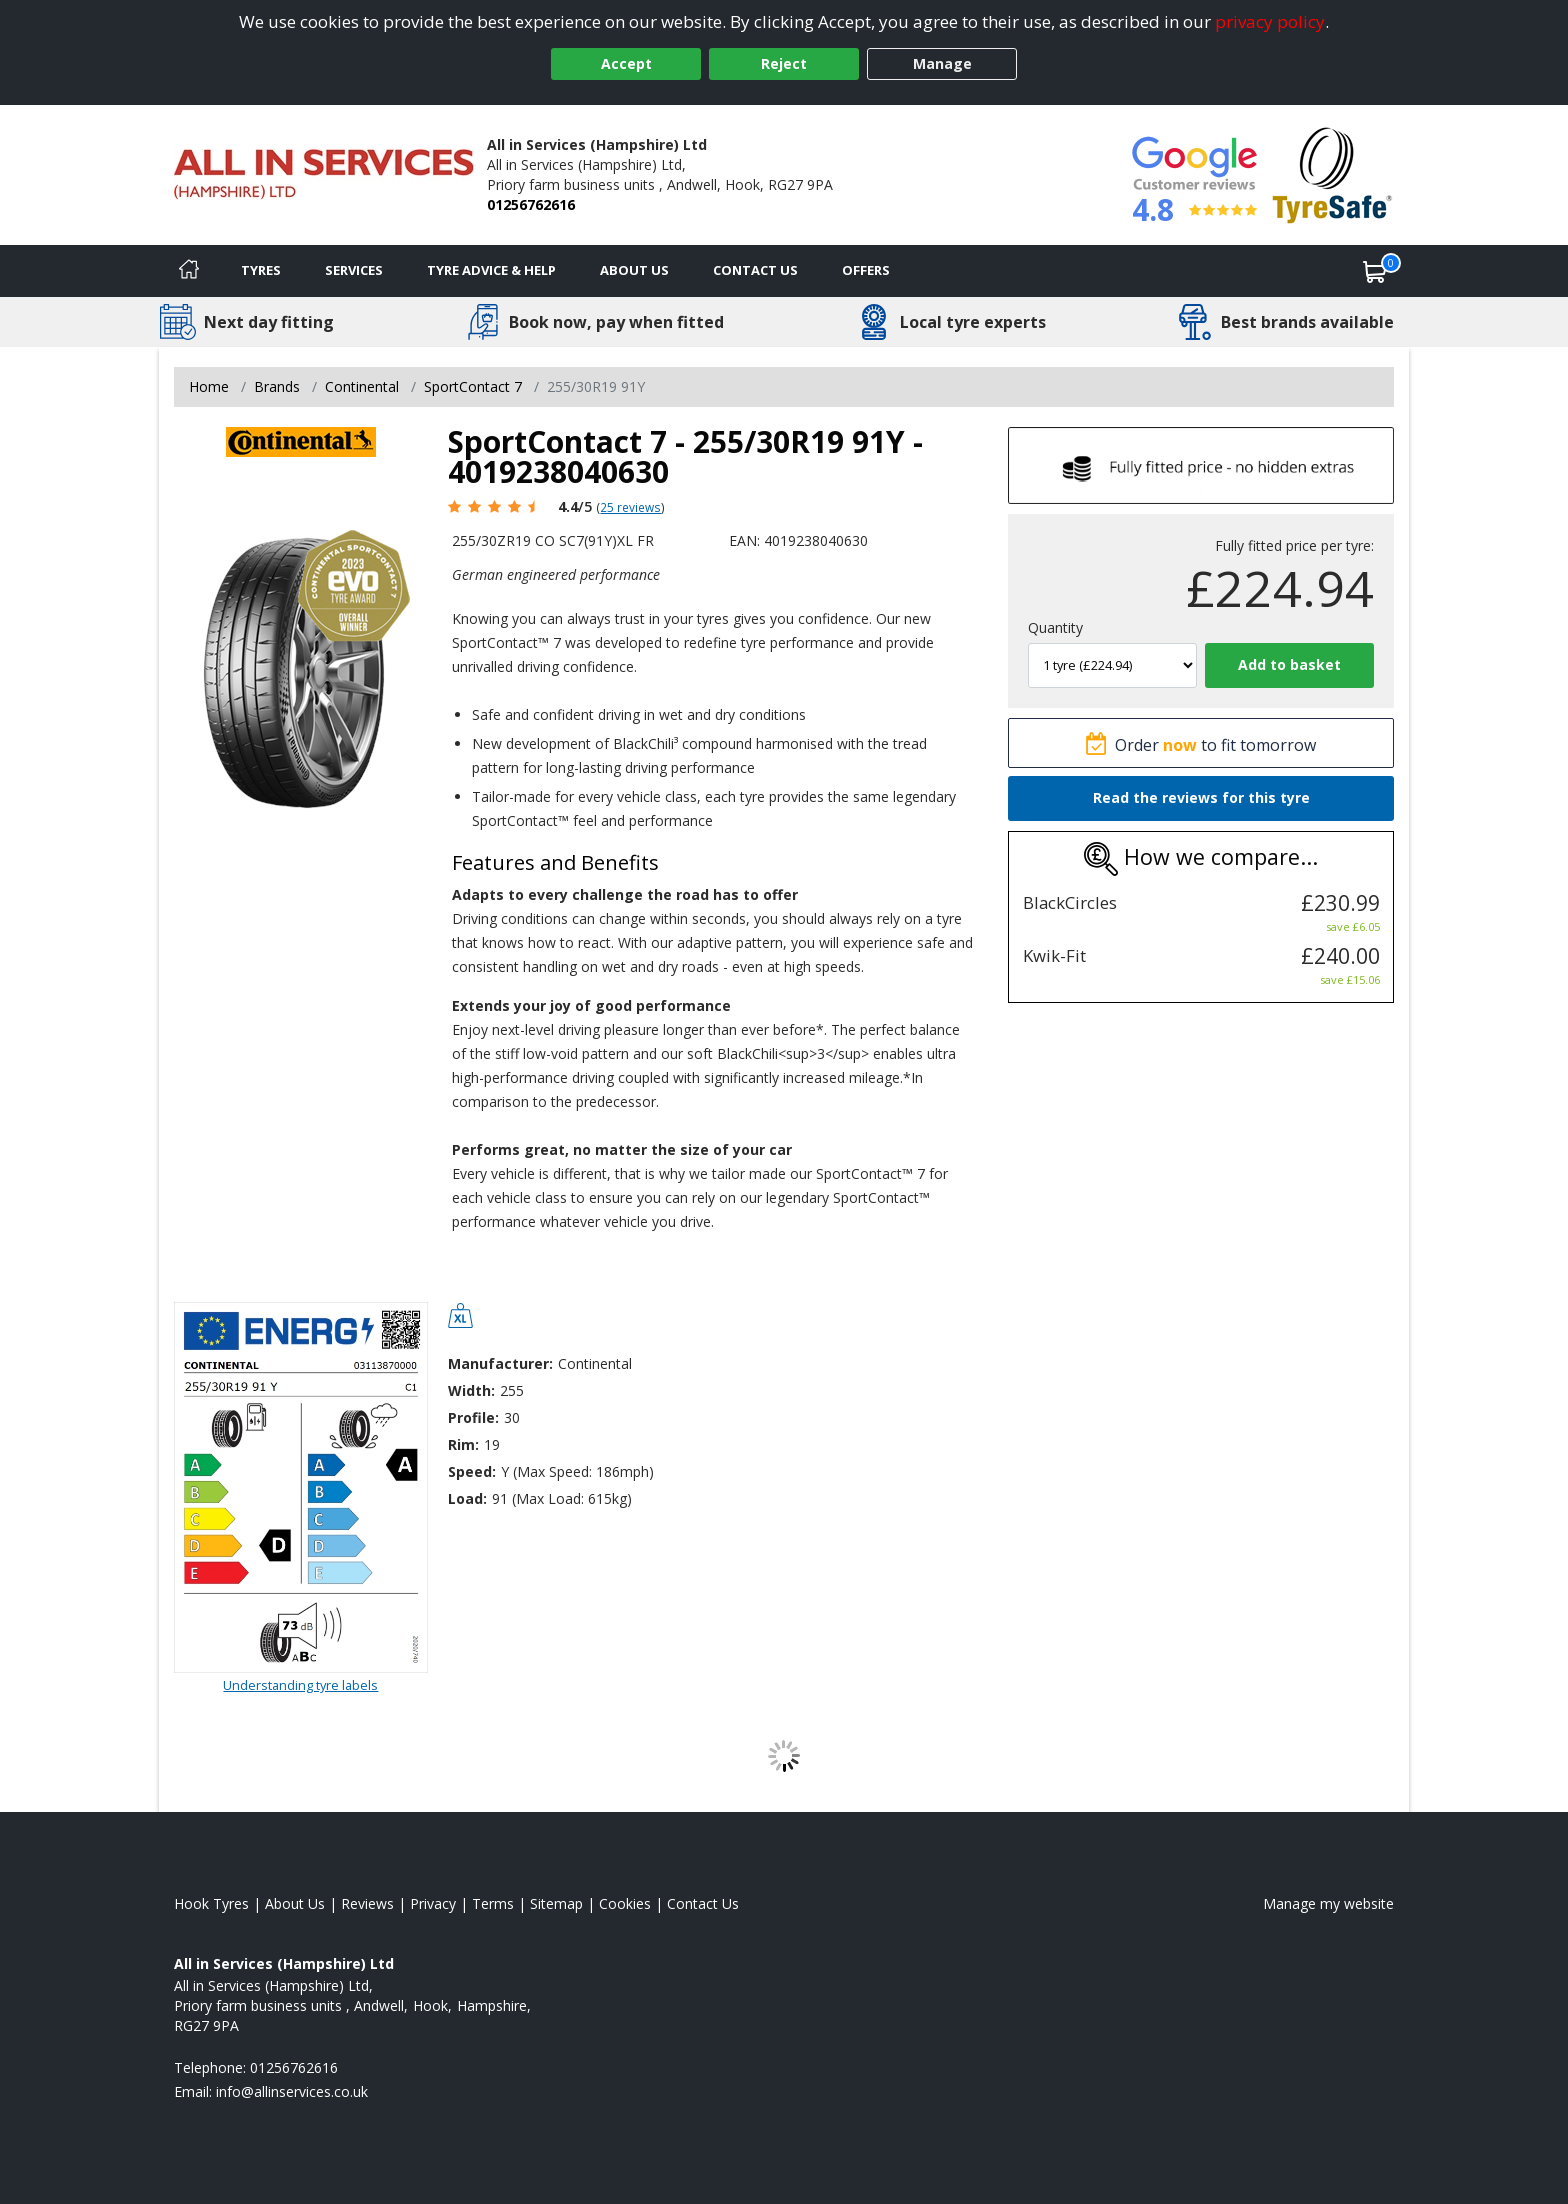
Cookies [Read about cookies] (625, 1903)
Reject (784, 63)
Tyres (261, 270)
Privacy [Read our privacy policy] (433, 1903)
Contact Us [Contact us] (755, 270)
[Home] (189, 271)
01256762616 (531, 204)
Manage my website (1328, 1903)
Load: (467, 1498)
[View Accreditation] (1332, 173)
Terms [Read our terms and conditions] (493, 1903)
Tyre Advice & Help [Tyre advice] (491, 270)
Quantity (1055, 627)
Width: (471, 1390)
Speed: (472, 1471)
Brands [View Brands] (277, 386)
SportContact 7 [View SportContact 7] (473, 386)
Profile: (473, 1417)
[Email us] (292, 2091)
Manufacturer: (500, 1363)
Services (354, 270)
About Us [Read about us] (295, 1903)
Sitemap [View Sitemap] (556, 1903)
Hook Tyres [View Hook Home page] (211, 1903)
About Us (634, 270)
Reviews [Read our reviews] (367, 1903)
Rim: (463, 1444)
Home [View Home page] (209, 386)
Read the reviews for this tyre (1201, 797)
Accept (626, 63)
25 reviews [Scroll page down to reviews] (630, 507)
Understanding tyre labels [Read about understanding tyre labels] (300, 1685)
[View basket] (1375, 271)
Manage (942, 63)
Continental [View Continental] (362, 386)
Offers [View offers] (866, 270)
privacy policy (1270, 21)
